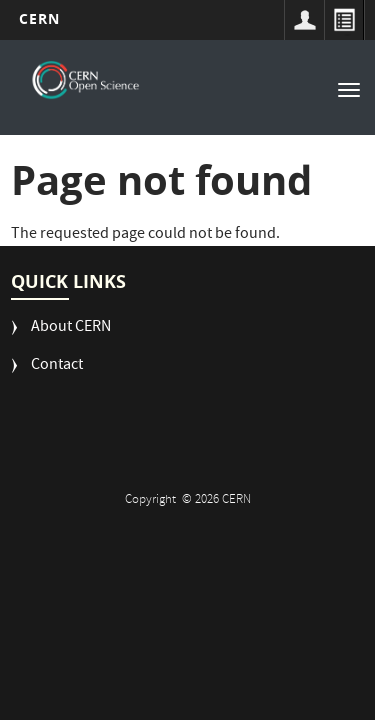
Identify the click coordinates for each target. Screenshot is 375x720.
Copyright (152, 500)
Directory (344, 20)
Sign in (304, 20)
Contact (57, 366)
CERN (39, 18)
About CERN (71, 328)
